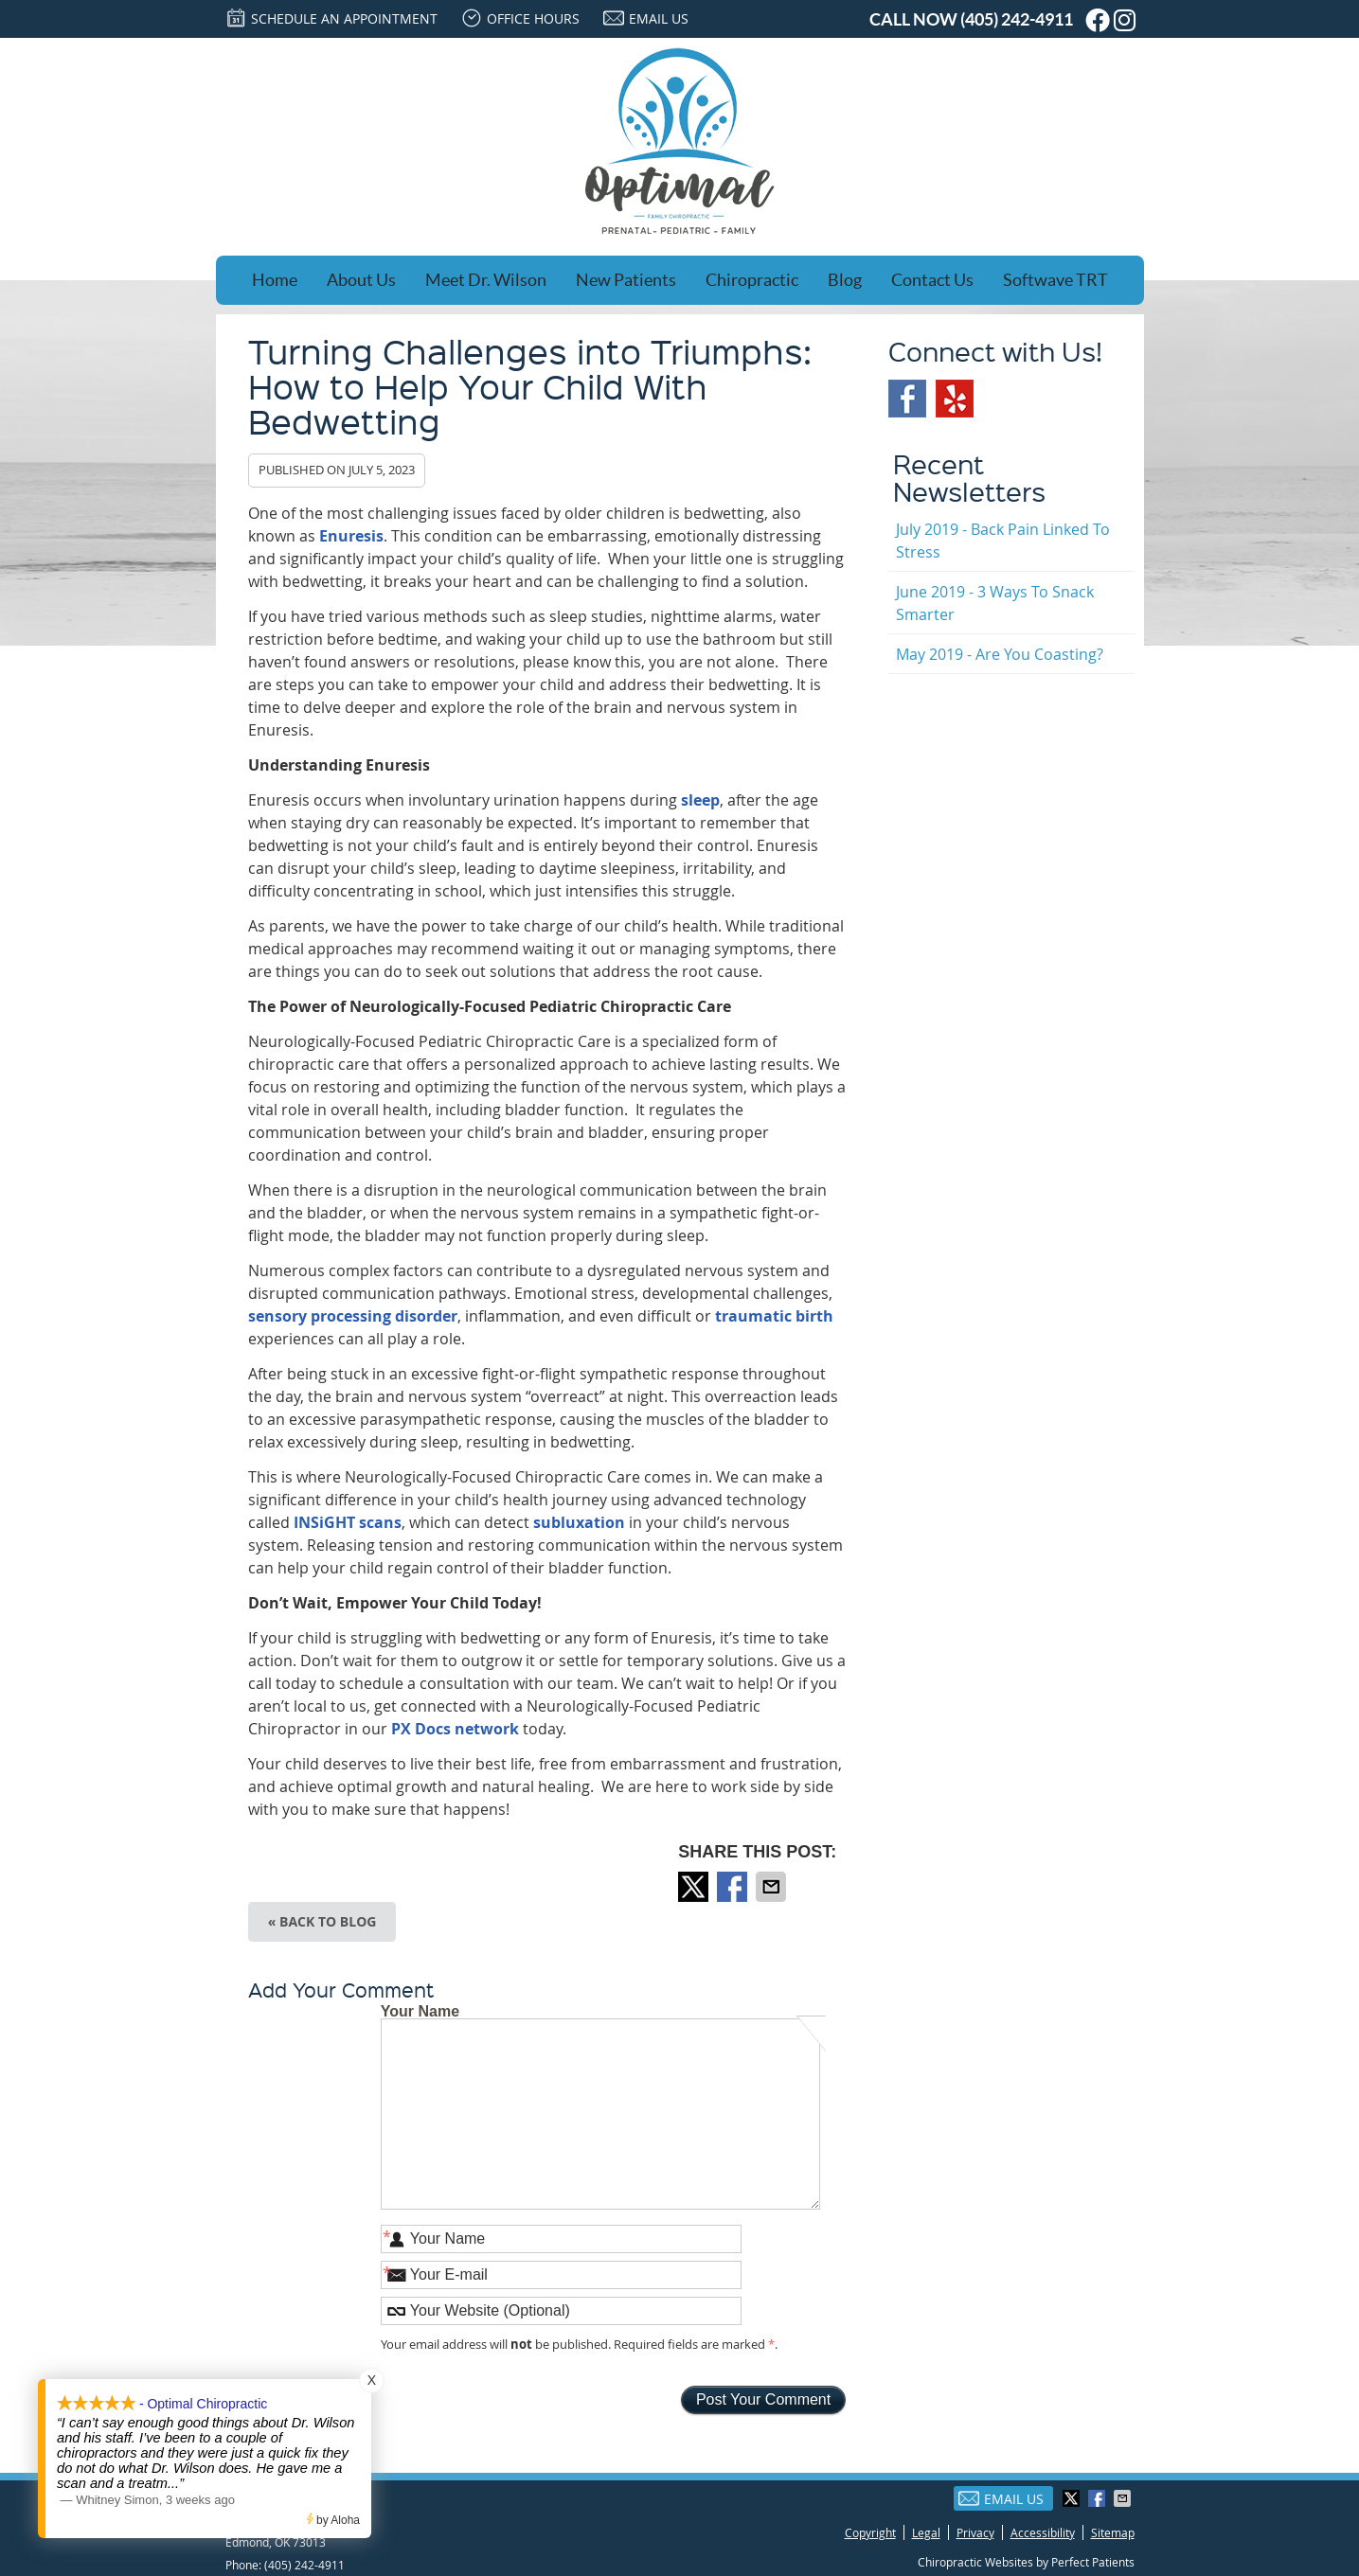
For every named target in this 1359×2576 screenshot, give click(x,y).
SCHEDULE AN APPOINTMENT (331, 18)
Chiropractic (752, 280)
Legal (926, 2532)
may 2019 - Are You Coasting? (999, 654)
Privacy (975, 2532)
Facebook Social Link (907, 398)
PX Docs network (455, 1728)
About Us (361, 280)
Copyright (870, 2532)
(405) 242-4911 (1016, 19)
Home (274, 280)
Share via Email (773, 1887)
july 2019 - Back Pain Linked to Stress (1003, 540)
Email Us (645, 18)
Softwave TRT (1055, 280)
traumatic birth (774, 1316)
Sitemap (1113, 2532)
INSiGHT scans (348, 1522)
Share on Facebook (734, 1887)
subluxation (579, 1522)
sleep (700, 800)
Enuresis (351, 535)
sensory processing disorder (352, 1316)
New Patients (626, 280)
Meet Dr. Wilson (485, 280)
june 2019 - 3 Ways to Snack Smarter (995, 603)
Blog (845, 280)
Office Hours (520, 18)
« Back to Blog (322, 1921)
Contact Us (932, 280)
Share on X (695, 1887)
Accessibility (1042, 2532)
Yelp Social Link (955, 398)
